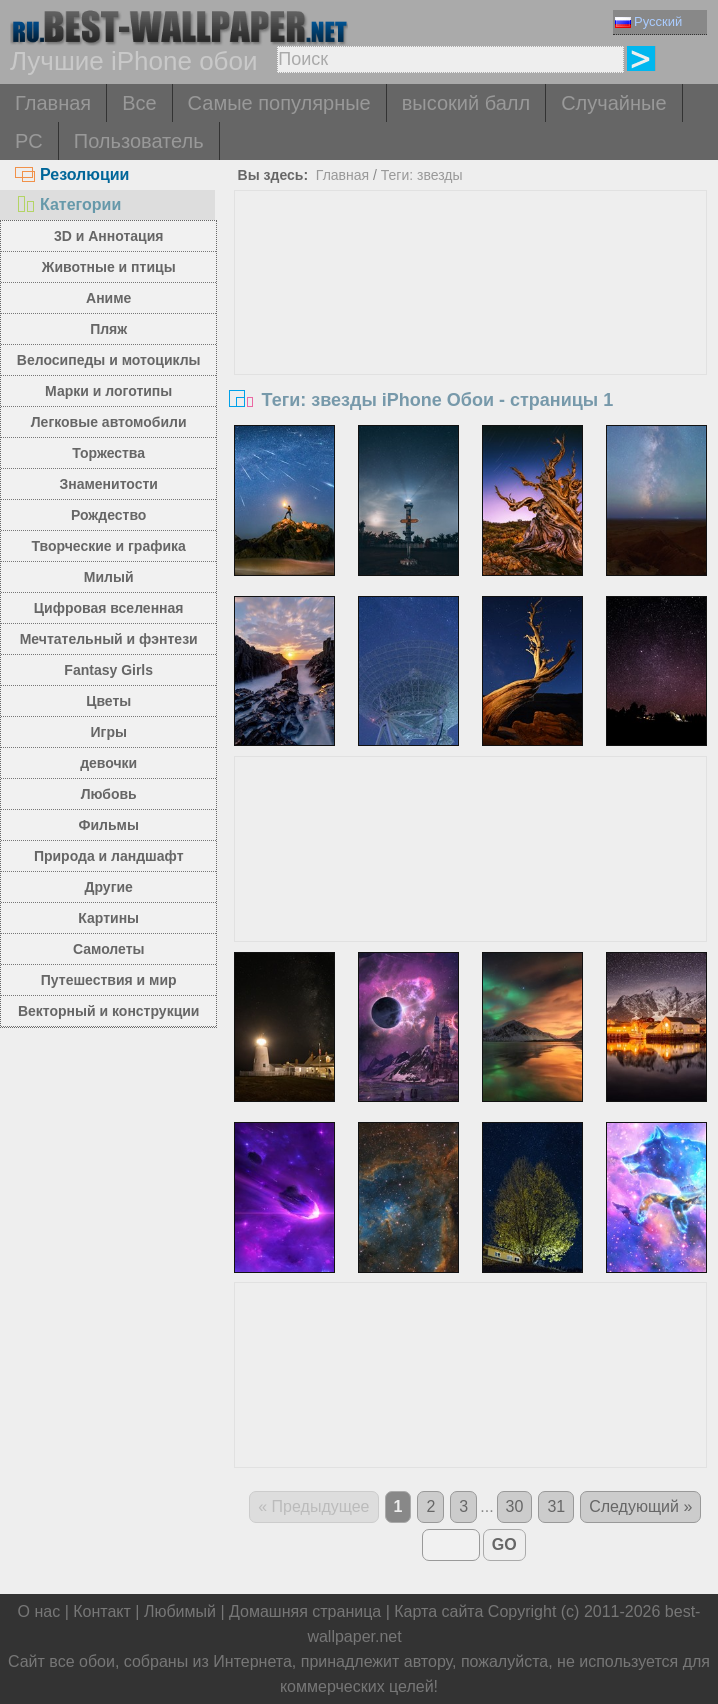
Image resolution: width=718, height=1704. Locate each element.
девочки (108, 763)
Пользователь (139, 141)
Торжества (108, 453)
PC (29, 141)
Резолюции (72, 174)
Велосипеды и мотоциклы (109, 360)
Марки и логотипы (108, 391)
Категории (68, 204)
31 (556, 1506)
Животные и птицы (109, 267)
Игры (108, 732)
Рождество (108, 515)
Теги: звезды (422, 175)
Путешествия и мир (109, 980)
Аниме (108, 298)
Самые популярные (279, 103)
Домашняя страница (305, 1611)
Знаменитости (108, 484)
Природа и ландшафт (109, 856)
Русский (648, 21)
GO (504, 1544)
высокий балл (466, 103)
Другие (109, 887)
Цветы (108, 701)
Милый (109, 577)
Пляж (108, 329)
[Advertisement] (470, 341)
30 (515, 1506)
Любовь (109, 794)
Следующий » (640, 1506)
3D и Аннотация (109, 236)
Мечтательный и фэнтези (109, 639)
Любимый (180, 1611)
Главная (53, 103)
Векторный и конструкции (109, 1011)
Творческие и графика (109, 546)
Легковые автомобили (109, 422)
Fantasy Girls (108, 670)
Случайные (613, 103)
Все (139, 103)
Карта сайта (438, 1611)
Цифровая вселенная (109, 608)
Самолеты (109, 949)
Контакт (102, 1611)
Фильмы (109, 825)
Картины (108, 918)
